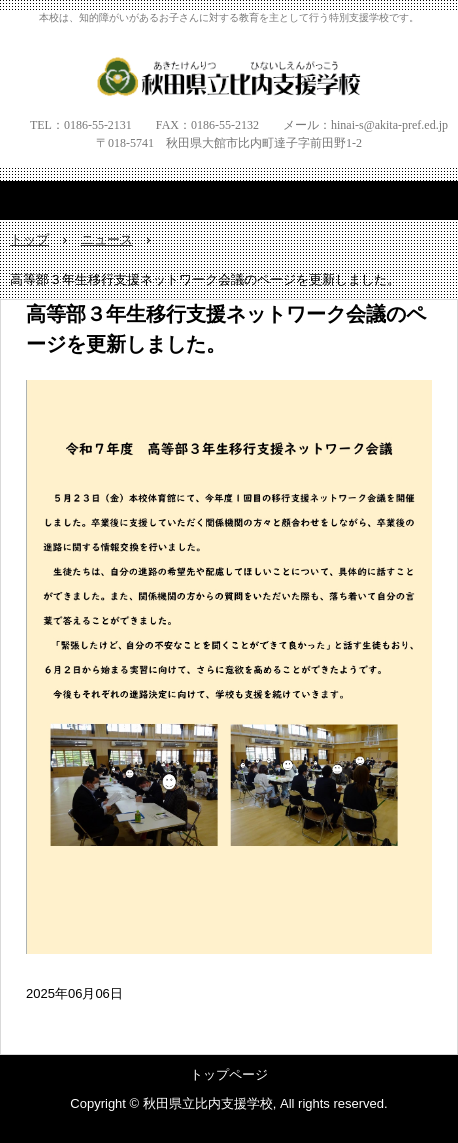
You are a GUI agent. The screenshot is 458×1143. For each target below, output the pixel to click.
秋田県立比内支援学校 (229, 76)
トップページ (229, 1074)
